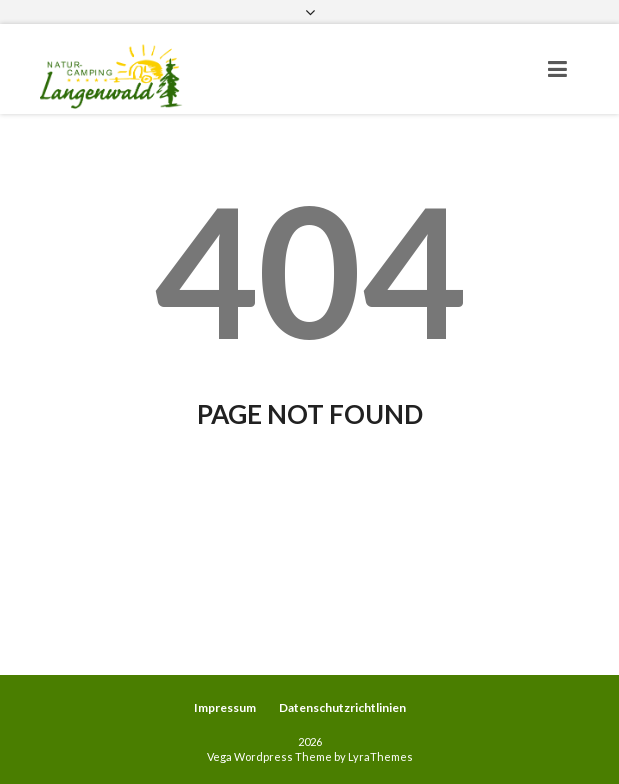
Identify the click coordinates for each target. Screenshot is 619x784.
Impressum (225, 707)
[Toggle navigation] (557, 69)
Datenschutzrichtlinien (342, 707)
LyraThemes (380, 756)
